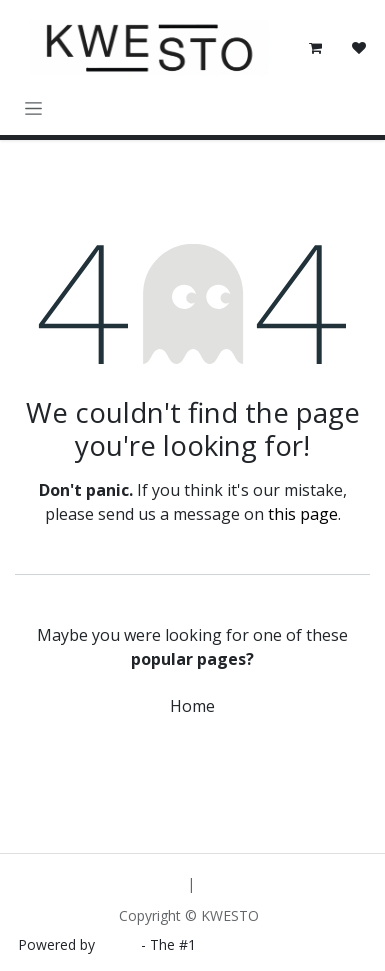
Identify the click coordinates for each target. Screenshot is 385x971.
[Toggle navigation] (33, 107)
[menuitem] (138, 883)
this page (303, 514)
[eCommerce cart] (315, 48)
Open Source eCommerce (284, 944)
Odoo (120, 944)
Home (192, 706)
